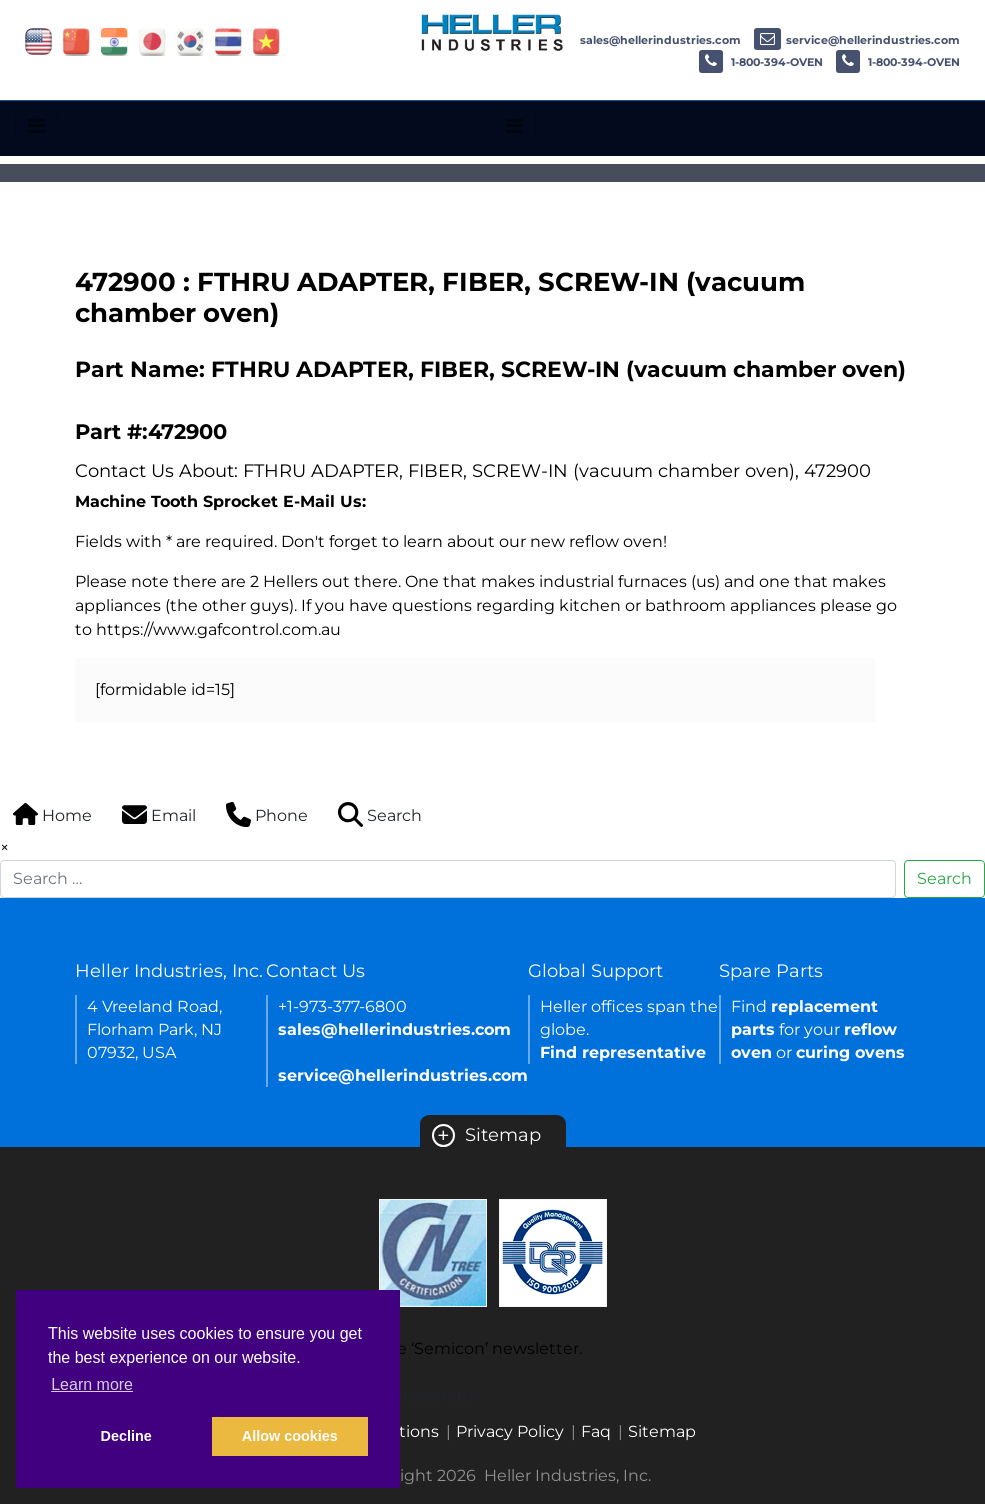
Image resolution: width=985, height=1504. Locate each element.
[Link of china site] (76, 40)
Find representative (623, 1052)
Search (944, 878)
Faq (596, 1431)
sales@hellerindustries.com (644, 40)
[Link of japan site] (152, 40)
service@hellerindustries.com (857, 40)
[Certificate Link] (433, 1251)
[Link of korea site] (190, 40)
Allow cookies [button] (290, 1436)
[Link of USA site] (38, 40)
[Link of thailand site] (228, 40)
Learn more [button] (92, 1384)
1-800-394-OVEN (761, 62)
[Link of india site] (114, 40)
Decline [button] (126, 1436)
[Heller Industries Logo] (492, 31)
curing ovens (850, 1052)
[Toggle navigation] (36, 126)
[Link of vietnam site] (266, 40)
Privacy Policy (510, 1431)
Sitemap (486, 1135)
